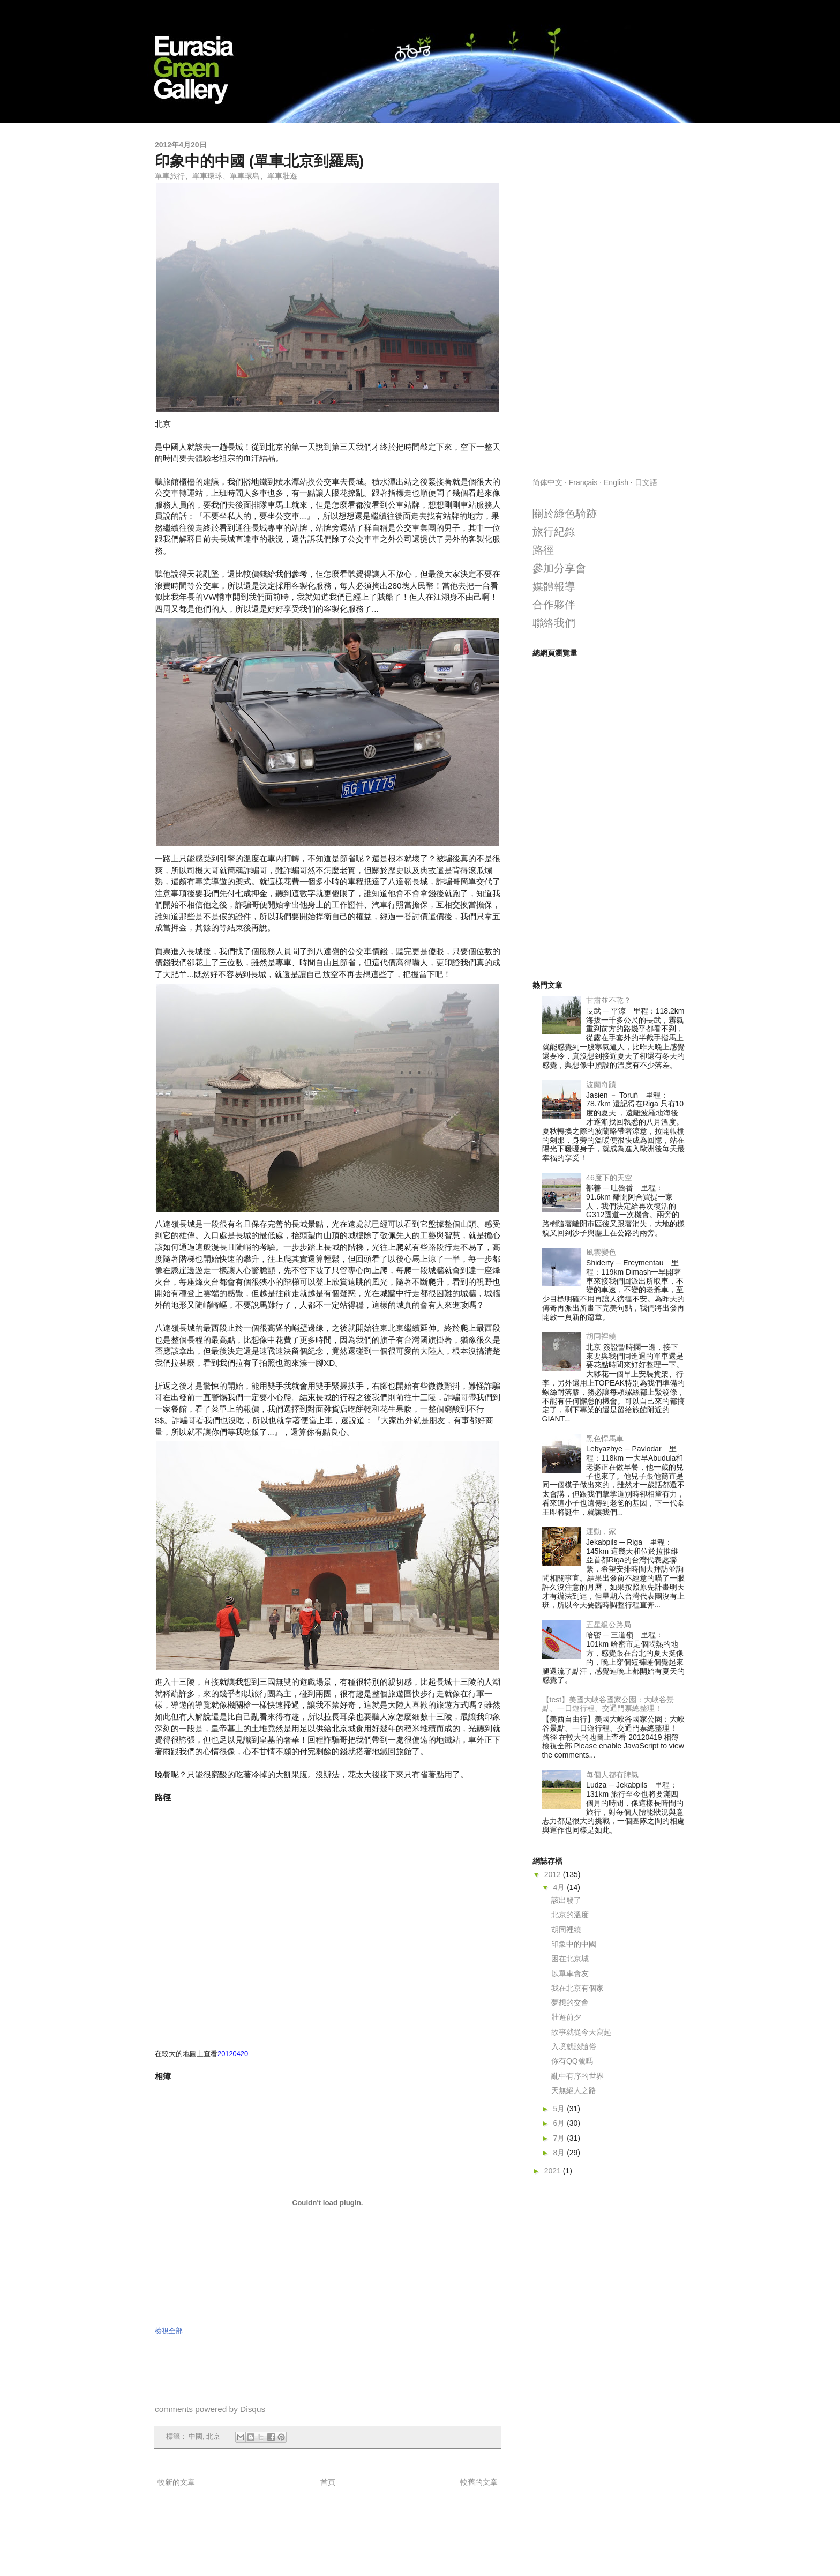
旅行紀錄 (553, 532)
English (616, 482)
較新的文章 (176, 2482)
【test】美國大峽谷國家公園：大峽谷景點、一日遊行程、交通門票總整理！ (608, 1704)
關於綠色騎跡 (564, 513)
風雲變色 (601, 1252)
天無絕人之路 (573, 2090)
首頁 (327, 2482)
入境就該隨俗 (573, 2046)
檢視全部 (169, 2331)
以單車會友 (570, 1973)
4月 (560, 1887)
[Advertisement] (608, 300)
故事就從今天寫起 (581, 2032)
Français (583, 482)
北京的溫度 (570, 1914)
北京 (213, 2436)
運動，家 (601, 1531)
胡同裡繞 (601, 1336)
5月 (560, 2108)
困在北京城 (570, 1958)
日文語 (646, 482)
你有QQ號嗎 (572, 2061)
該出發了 (566, 1900)
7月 (560, 2138)
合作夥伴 (553, 605)
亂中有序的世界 (577, 2076)
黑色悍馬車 (605, 1438)
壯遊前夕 (566, 2017)
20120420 (233, 2054)
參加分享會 (559, 568)
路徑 (543, 550)
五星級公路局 (608, 1624)
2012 (553, 1874)
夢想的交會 (570, 2002)
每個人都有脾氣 (612, 1774)
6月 (560, 2123)
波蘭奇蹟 (601, 1084)
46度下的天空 (609, 1177)
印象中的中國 (573, 1944)
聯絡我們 (553, 623)
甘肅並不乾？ (608, 1000)
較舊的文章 (479, 2482)
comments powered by (210, 2409)
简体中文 (547, 482)
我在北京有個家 (577, 1988)
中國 (195, 2436)
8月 (560, 2152)
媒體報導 (553, 586)
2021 (553, 2170)
